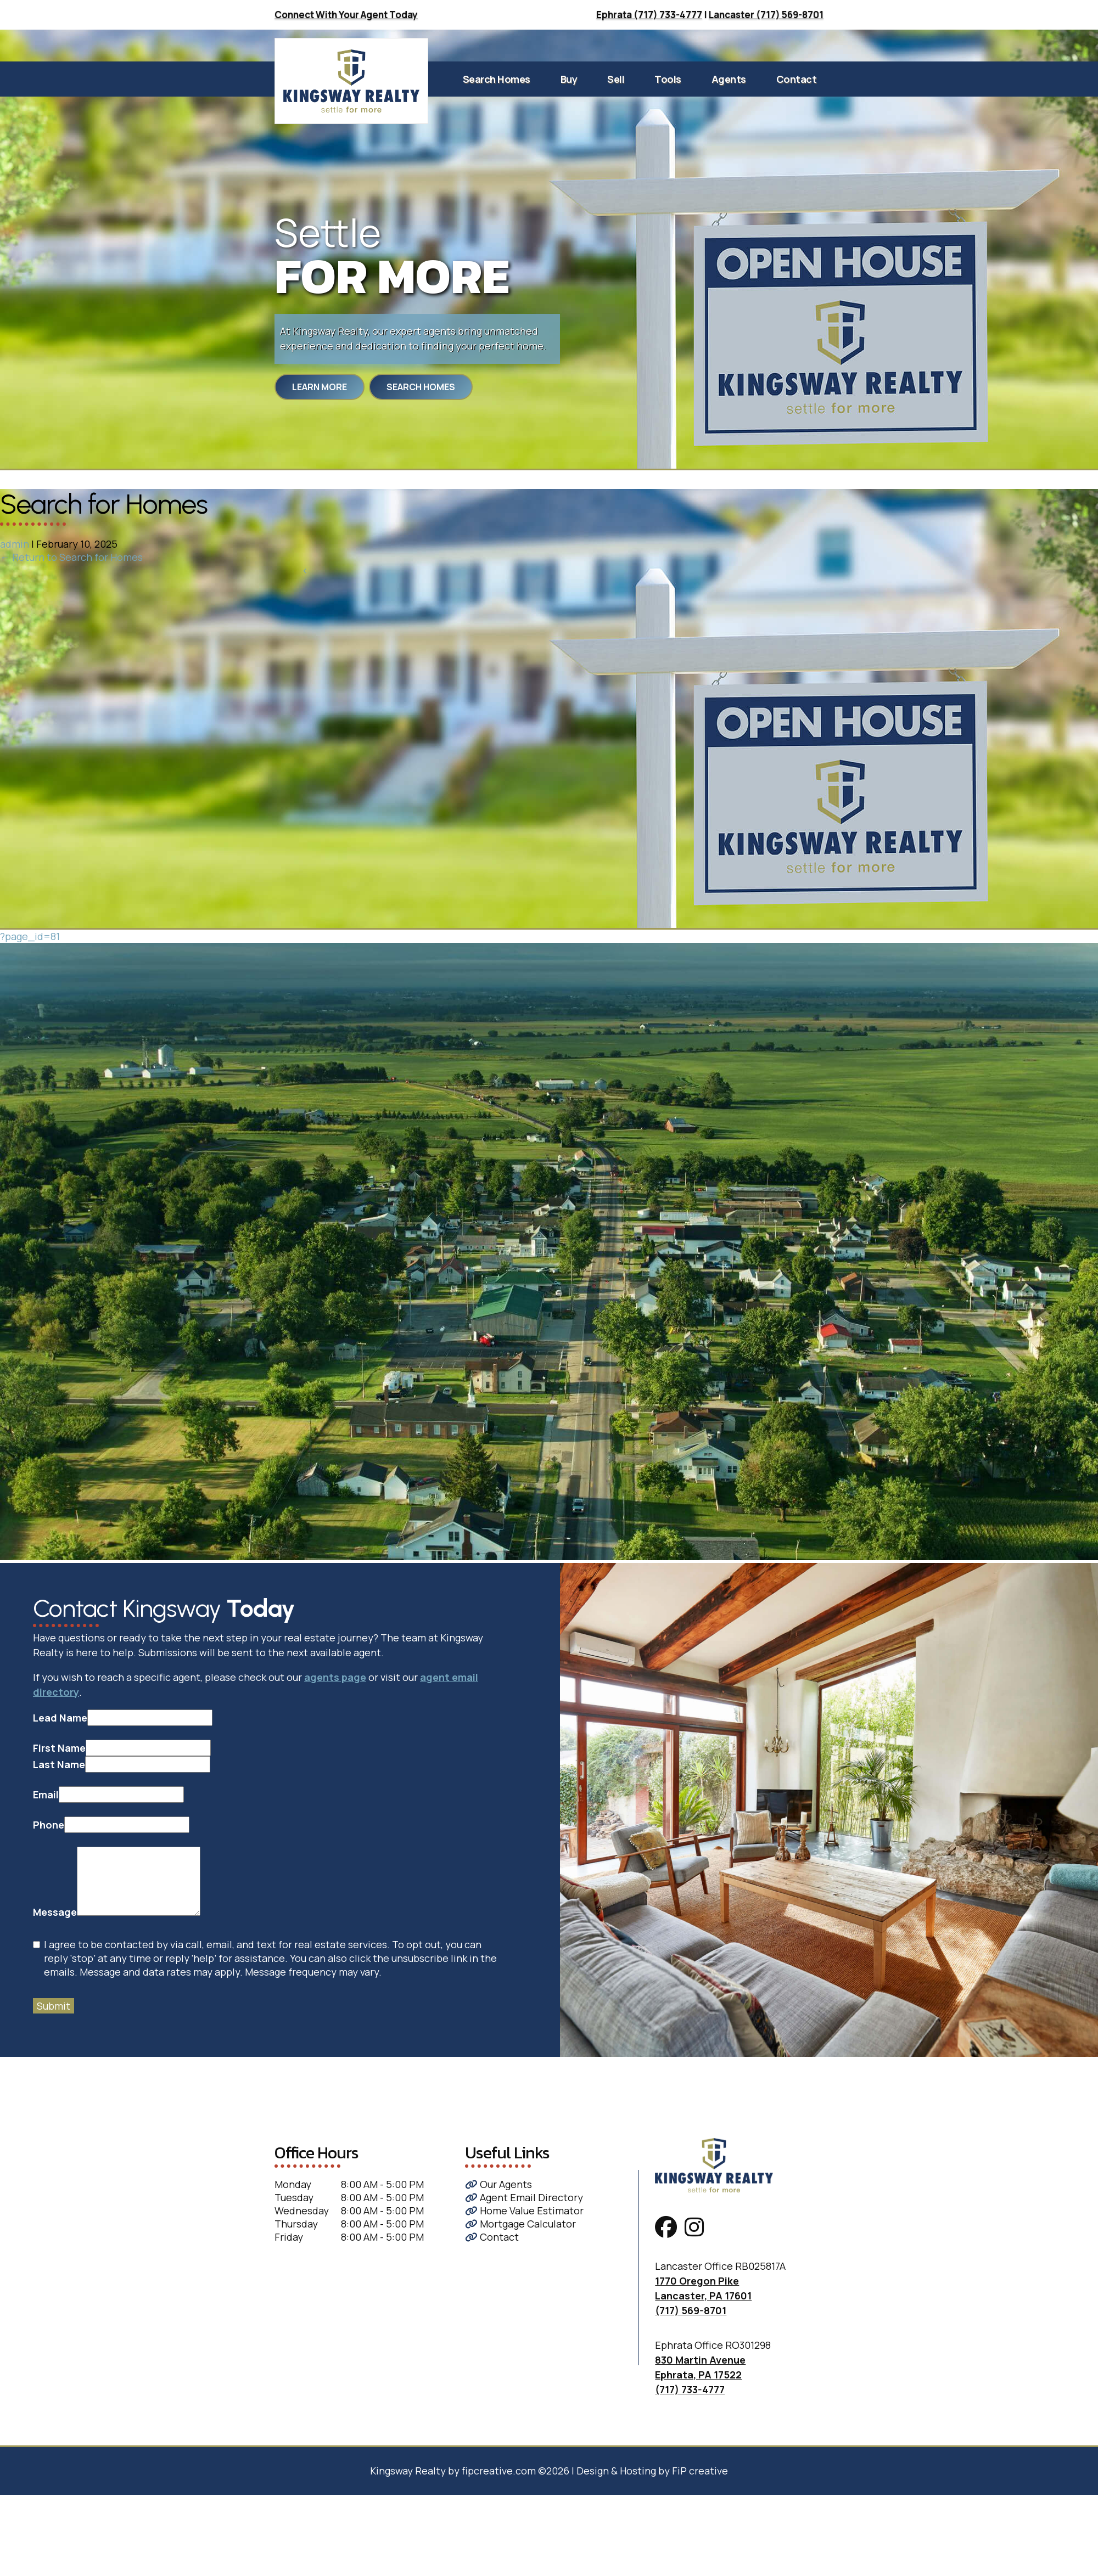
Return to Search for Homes (71, 557)
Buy (569, 79)
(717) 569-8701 (690, 2310)
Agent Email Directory (524, 2197)
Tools (667, 79)
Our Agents (498, 2184)
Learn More (319, 387)
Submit (53, 2005)
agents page (335, 1677)
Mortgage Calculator (520, 2223)
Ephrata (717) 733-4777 (649, 14)
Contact (796, 79)
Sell (615, 79)
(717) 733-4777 (690, 2389)
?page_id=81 (30, 936)
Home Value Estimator (524, 2210)
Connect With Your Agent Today (346, 14)
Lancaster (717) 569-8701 (766, 14)
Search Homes (496, 79)
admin (14, 543)
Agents (729, 79)
